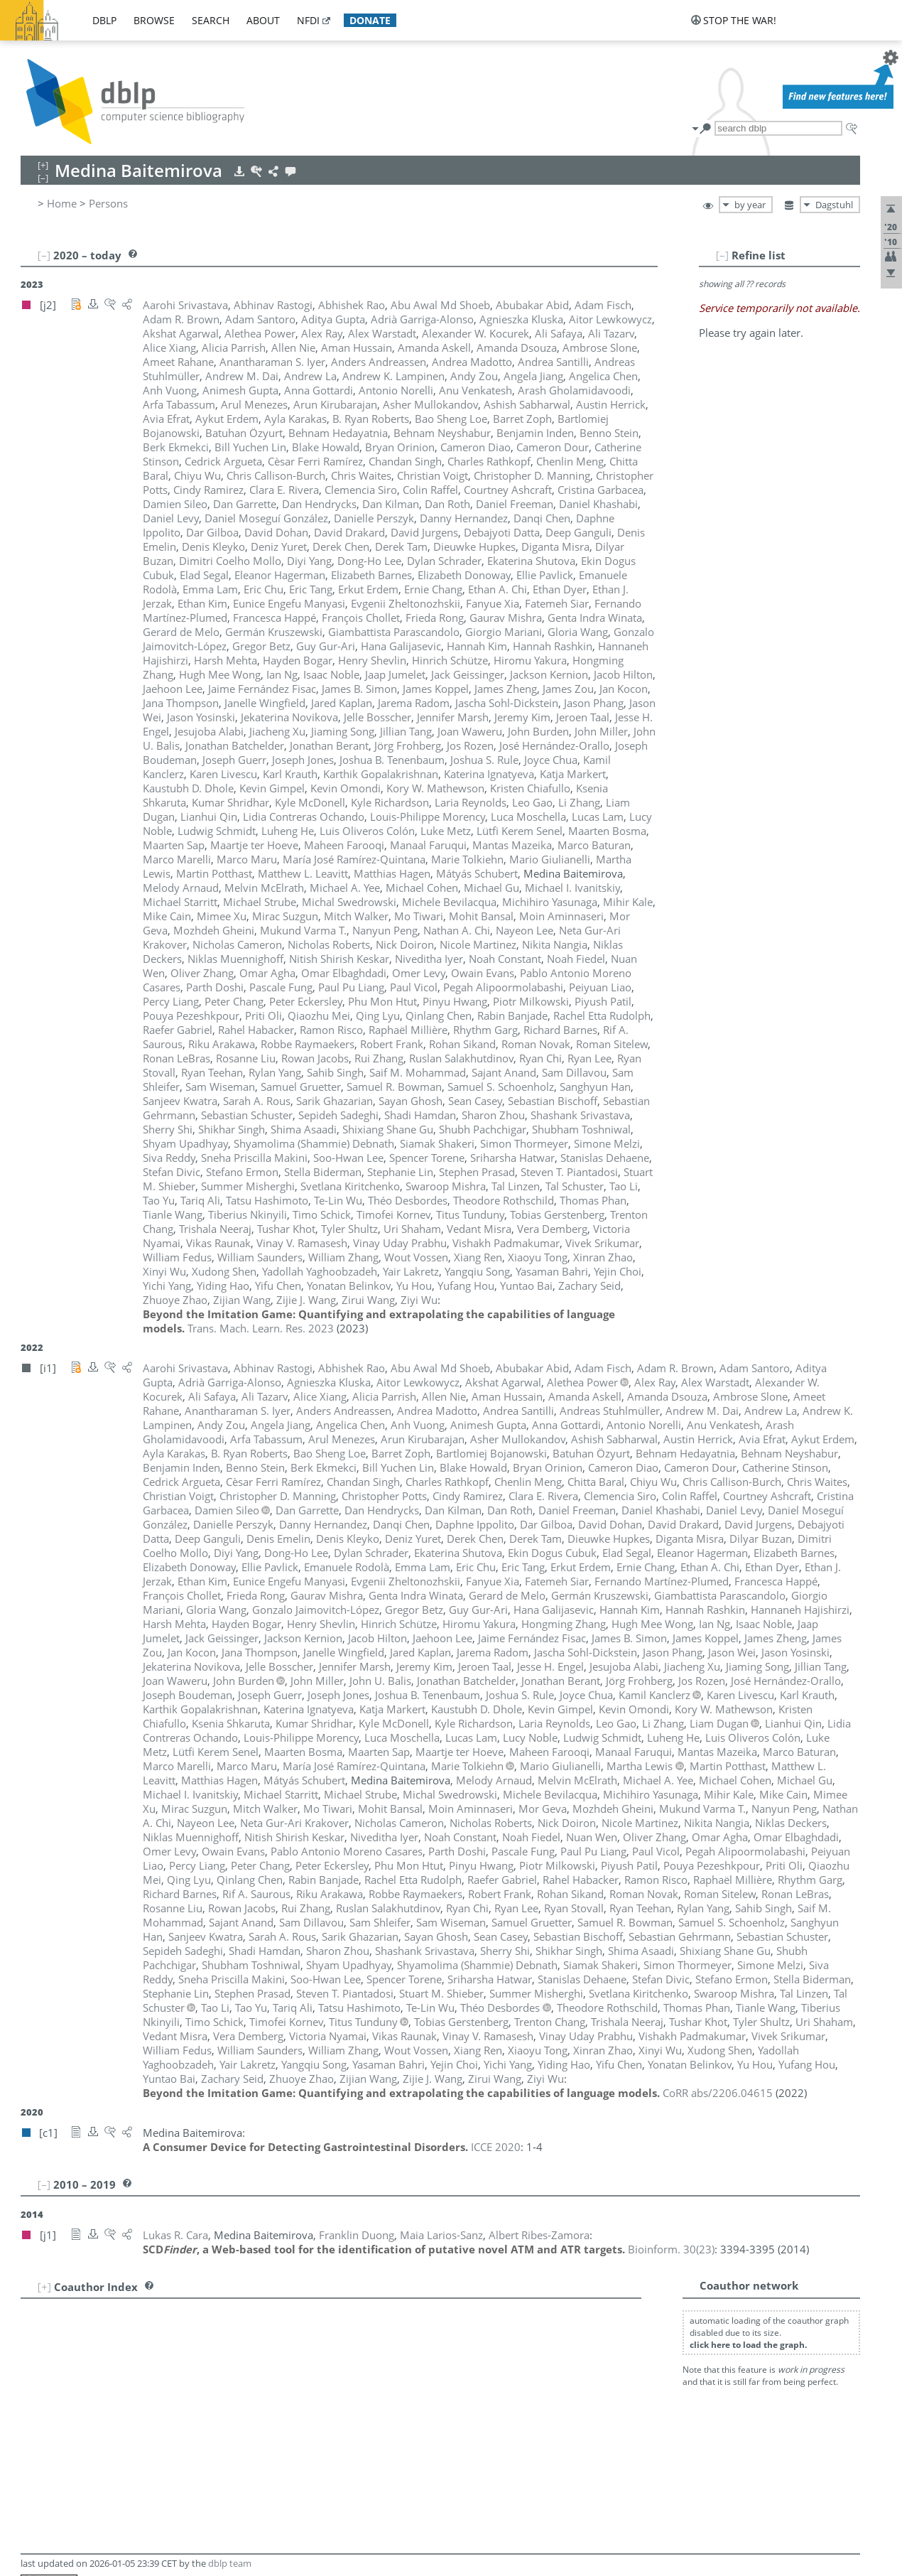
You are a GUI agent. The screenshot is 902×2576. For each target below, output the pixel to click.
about (263, 20)
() (671, 2249)
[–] (722, 255)
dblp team (229, 2563)
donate (370, 20)
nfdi (308, 20)
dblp (104, 20)
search (210, 20)
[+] (44, 2287)
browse (154, 20)
